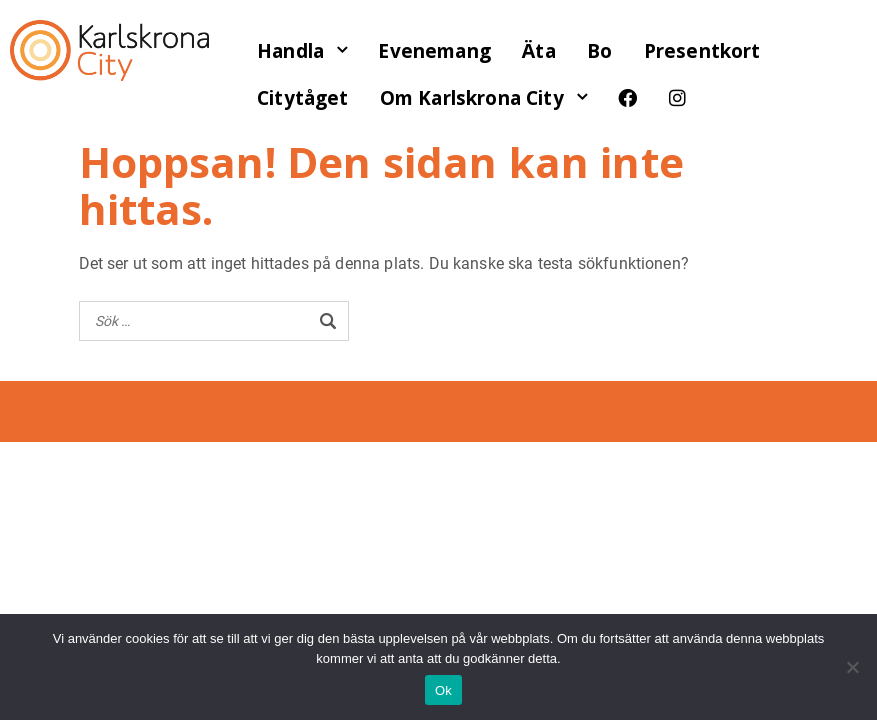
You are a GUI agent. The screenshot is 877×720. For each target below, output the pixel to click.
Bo (599, 51)
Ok (443, 690)
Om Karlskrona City (472, 98)
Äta (538, 51)
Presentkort (702, 51)
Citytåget (302, 98)
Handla (290, 51)
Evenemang (434, 51)
